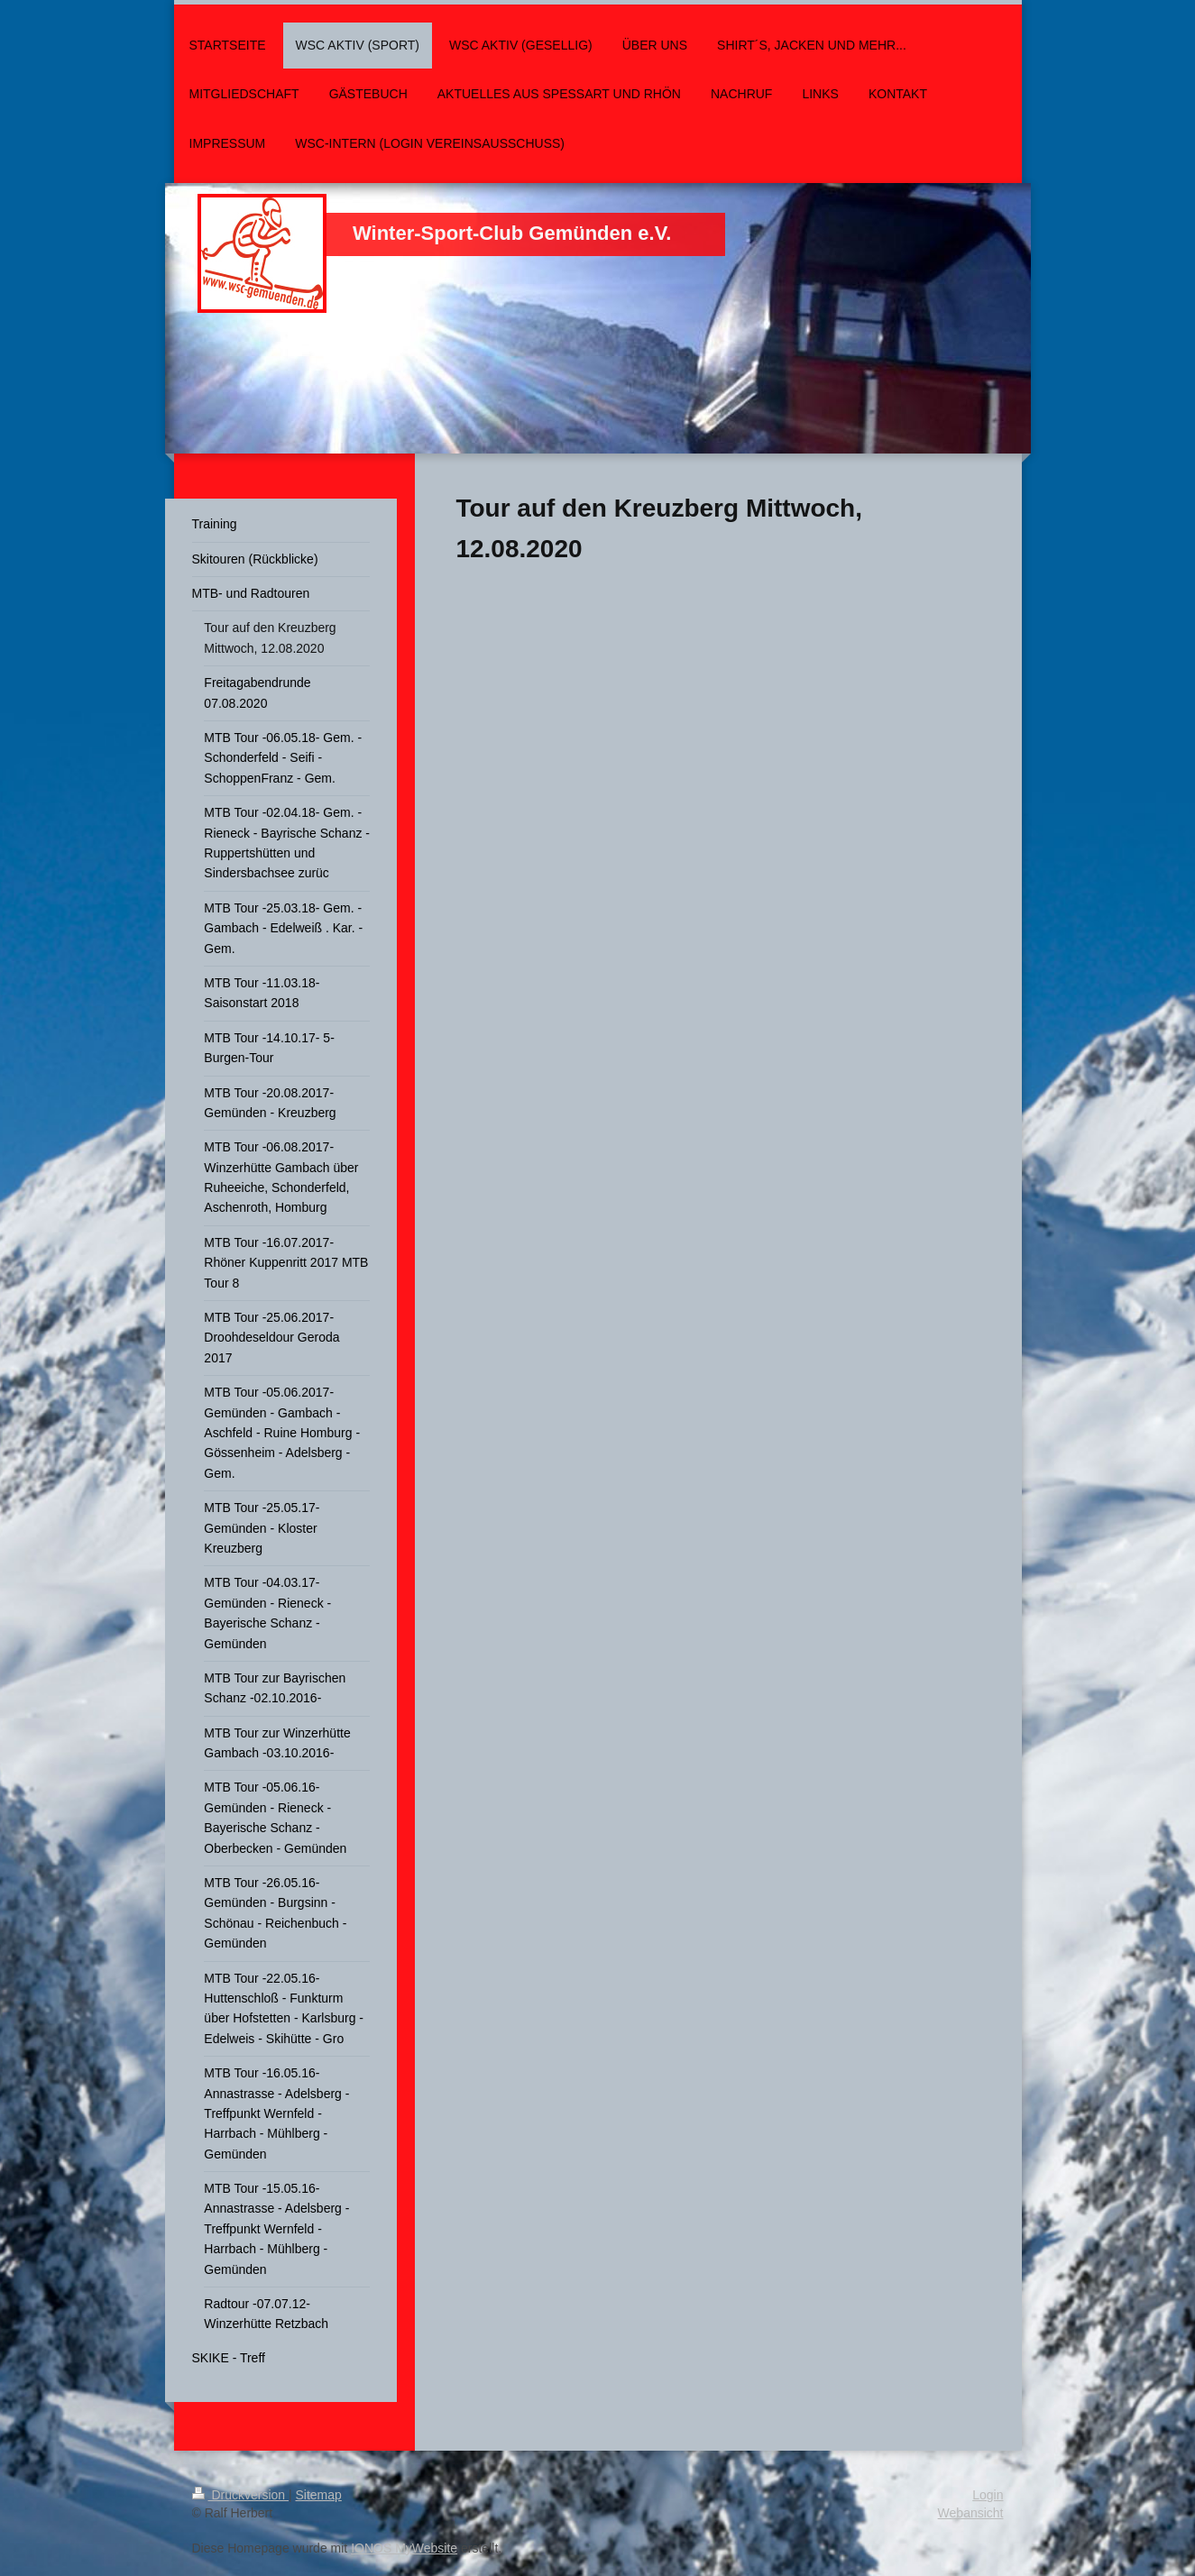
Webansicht (971, 2513)
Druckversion (240, 2495)
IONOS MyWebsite (404, 2548)
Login (987, 2495)
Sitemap (319, 2495)
